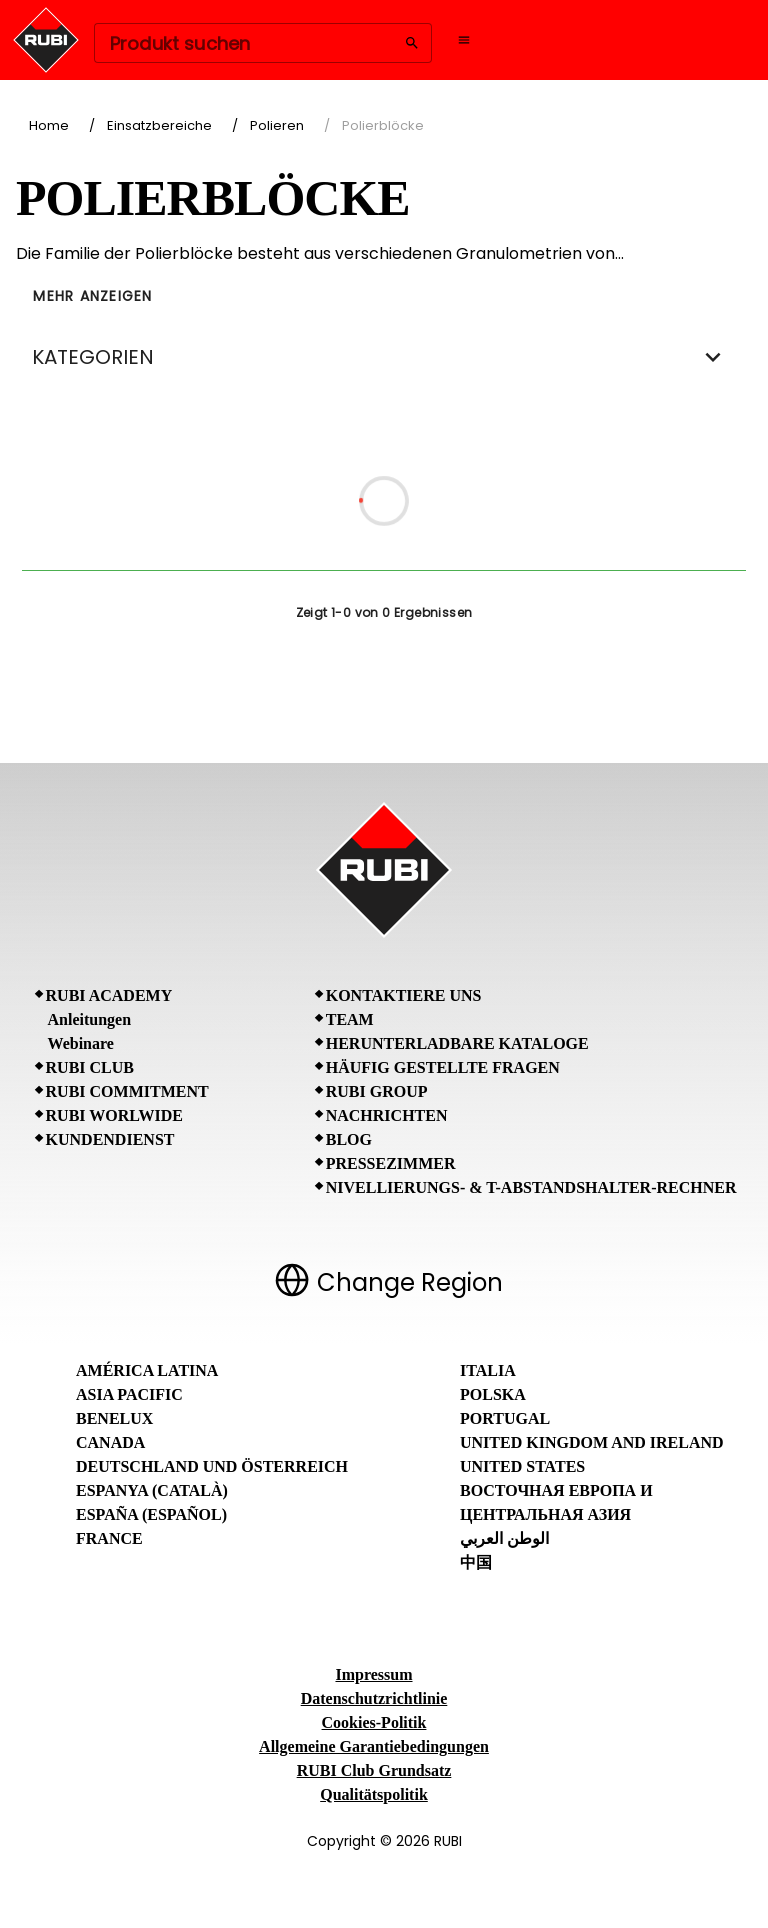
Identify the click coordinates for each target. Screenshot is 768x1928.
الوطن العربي (504, 1538)
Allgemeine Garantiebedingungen (374, 1746)
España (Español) (151, 1514)
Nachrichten (387, 1115)
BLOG (349, 1139)
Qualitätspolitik (374, 1794)
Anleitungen (90, 1019)
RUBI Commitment (127, 1091)
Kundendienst (110, 1139)
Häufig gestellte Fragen (443, 1067)
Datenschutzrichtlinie (374, 1698)
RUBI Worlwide (114, 1115)
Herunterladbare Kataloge (457, 1043)
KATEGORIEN (384, 357)
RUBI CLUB (90, 1067)
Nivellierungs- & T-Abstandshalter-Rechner (531, 1187)
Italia (488, 1370)
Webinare (81, 1043)
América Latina (147, 1370)
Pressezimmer (391, 1163)
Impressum (373, 1674)
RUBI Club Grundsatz (374, 1770)
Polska (493, 1394)
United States (522, 1466)
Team (350, 1019)
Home (49, 125)
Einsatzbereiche (159, 125)
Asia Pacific (129, 1394)
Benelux (114, 1418)
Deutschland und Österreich (212, 1466)
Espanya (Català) (152, 1490)
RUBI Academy (109, 995)
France (109, 1538)
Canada (110, 1442)
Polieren (277, 125)
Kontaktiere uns (404, 995)
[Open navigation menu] (464, 40)
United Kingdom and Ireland (592, 1442)
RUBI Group (377, 1091)
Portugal (505, 1418)
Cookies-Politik (374, 1722)
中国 (476, 1562)
